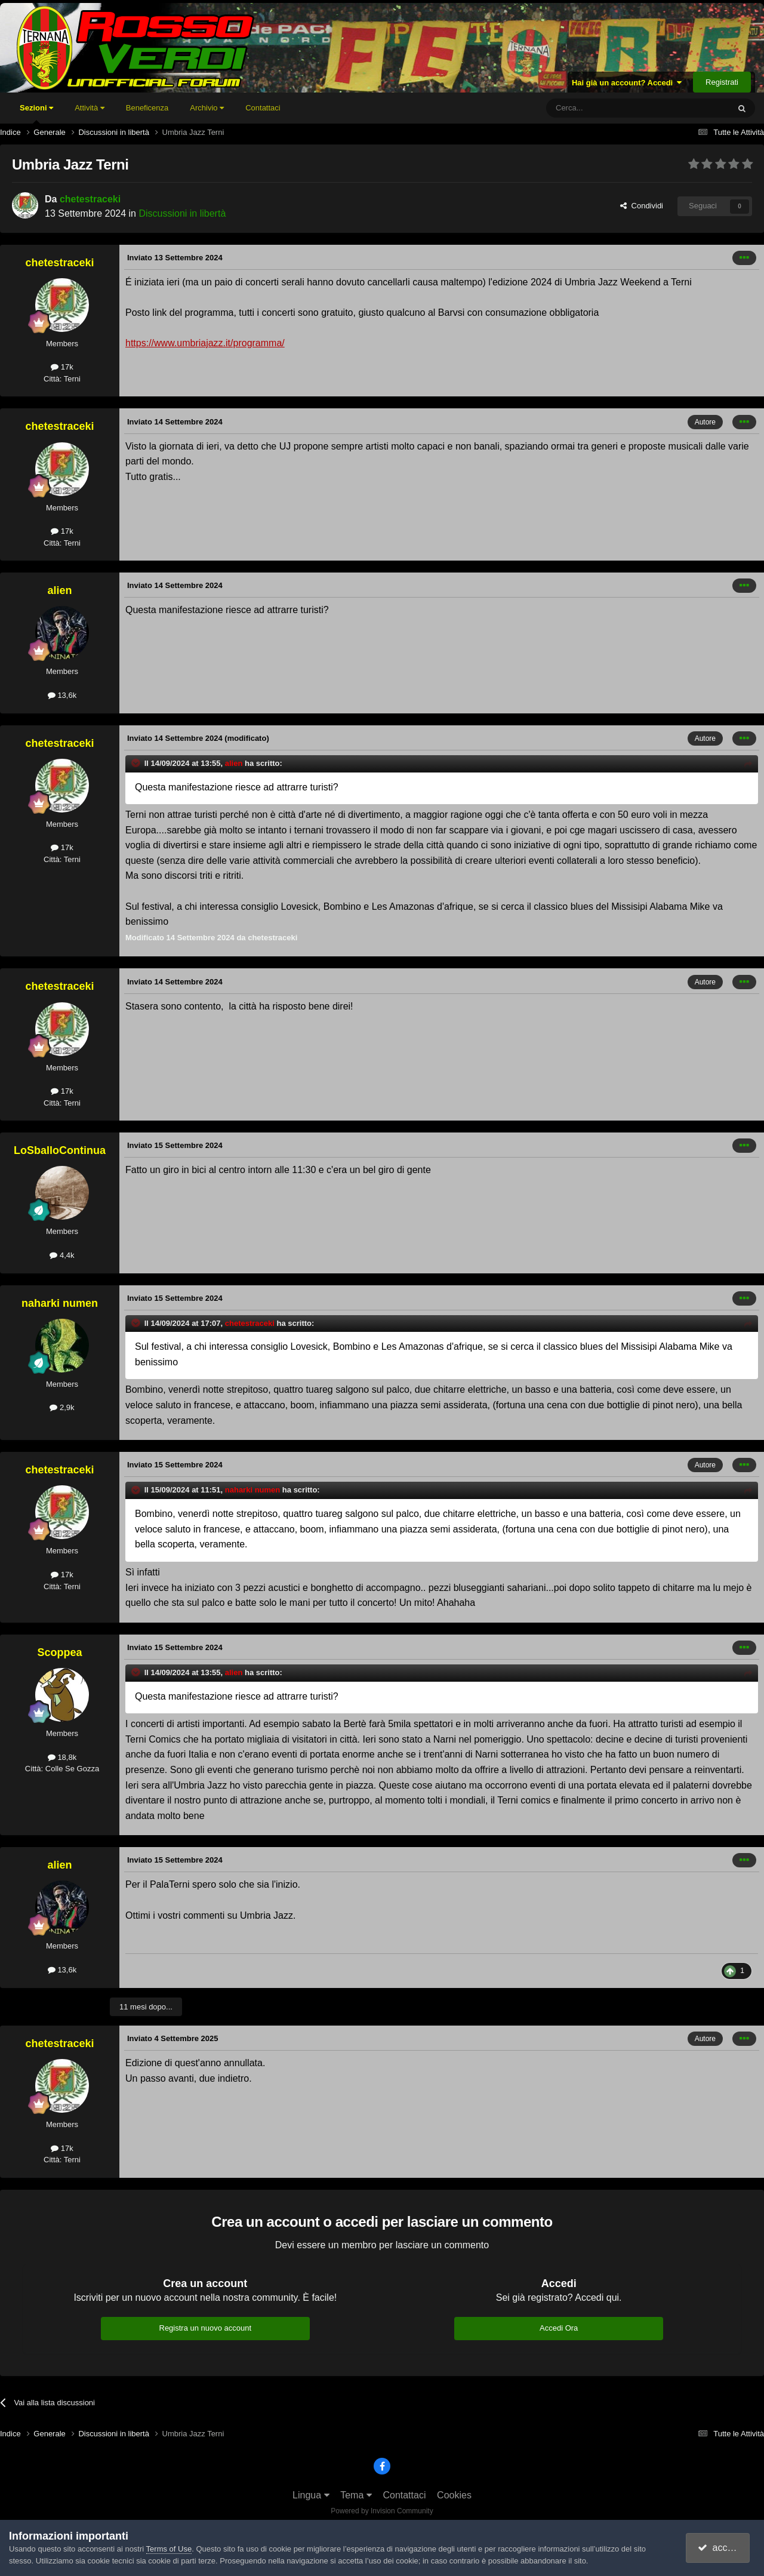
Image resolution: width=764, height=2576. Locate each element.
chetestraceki (90, 199)
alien (59, 590)
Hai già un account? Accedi (627, 82)
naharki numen (59, 1303)
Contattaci (263, 107)
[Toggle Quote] (136, 763)
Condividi (641, 205)
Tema (356, 2495)
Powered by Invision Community (382, 2511)
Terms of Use (169, 2548)
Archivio (207, 107)
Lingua (310, 2495)
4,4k (62, 1255)
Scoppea (59, 1652)
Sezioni (36, 113)
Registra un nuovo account (205, 2327)
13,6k (62, 695)
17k (62, 366)
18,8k (62, 1757)
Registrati (722, 82)
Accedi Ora (559, 2327)
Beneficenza (147, 107)
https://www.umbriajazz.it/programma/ (205, 343)
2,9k (62, 1407)
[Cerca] (605, 108)
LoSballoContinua (60, 1150)
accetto (719, 2548)
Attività (89, 107)
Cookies (454, 2495)
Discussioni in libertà (182, 213)
